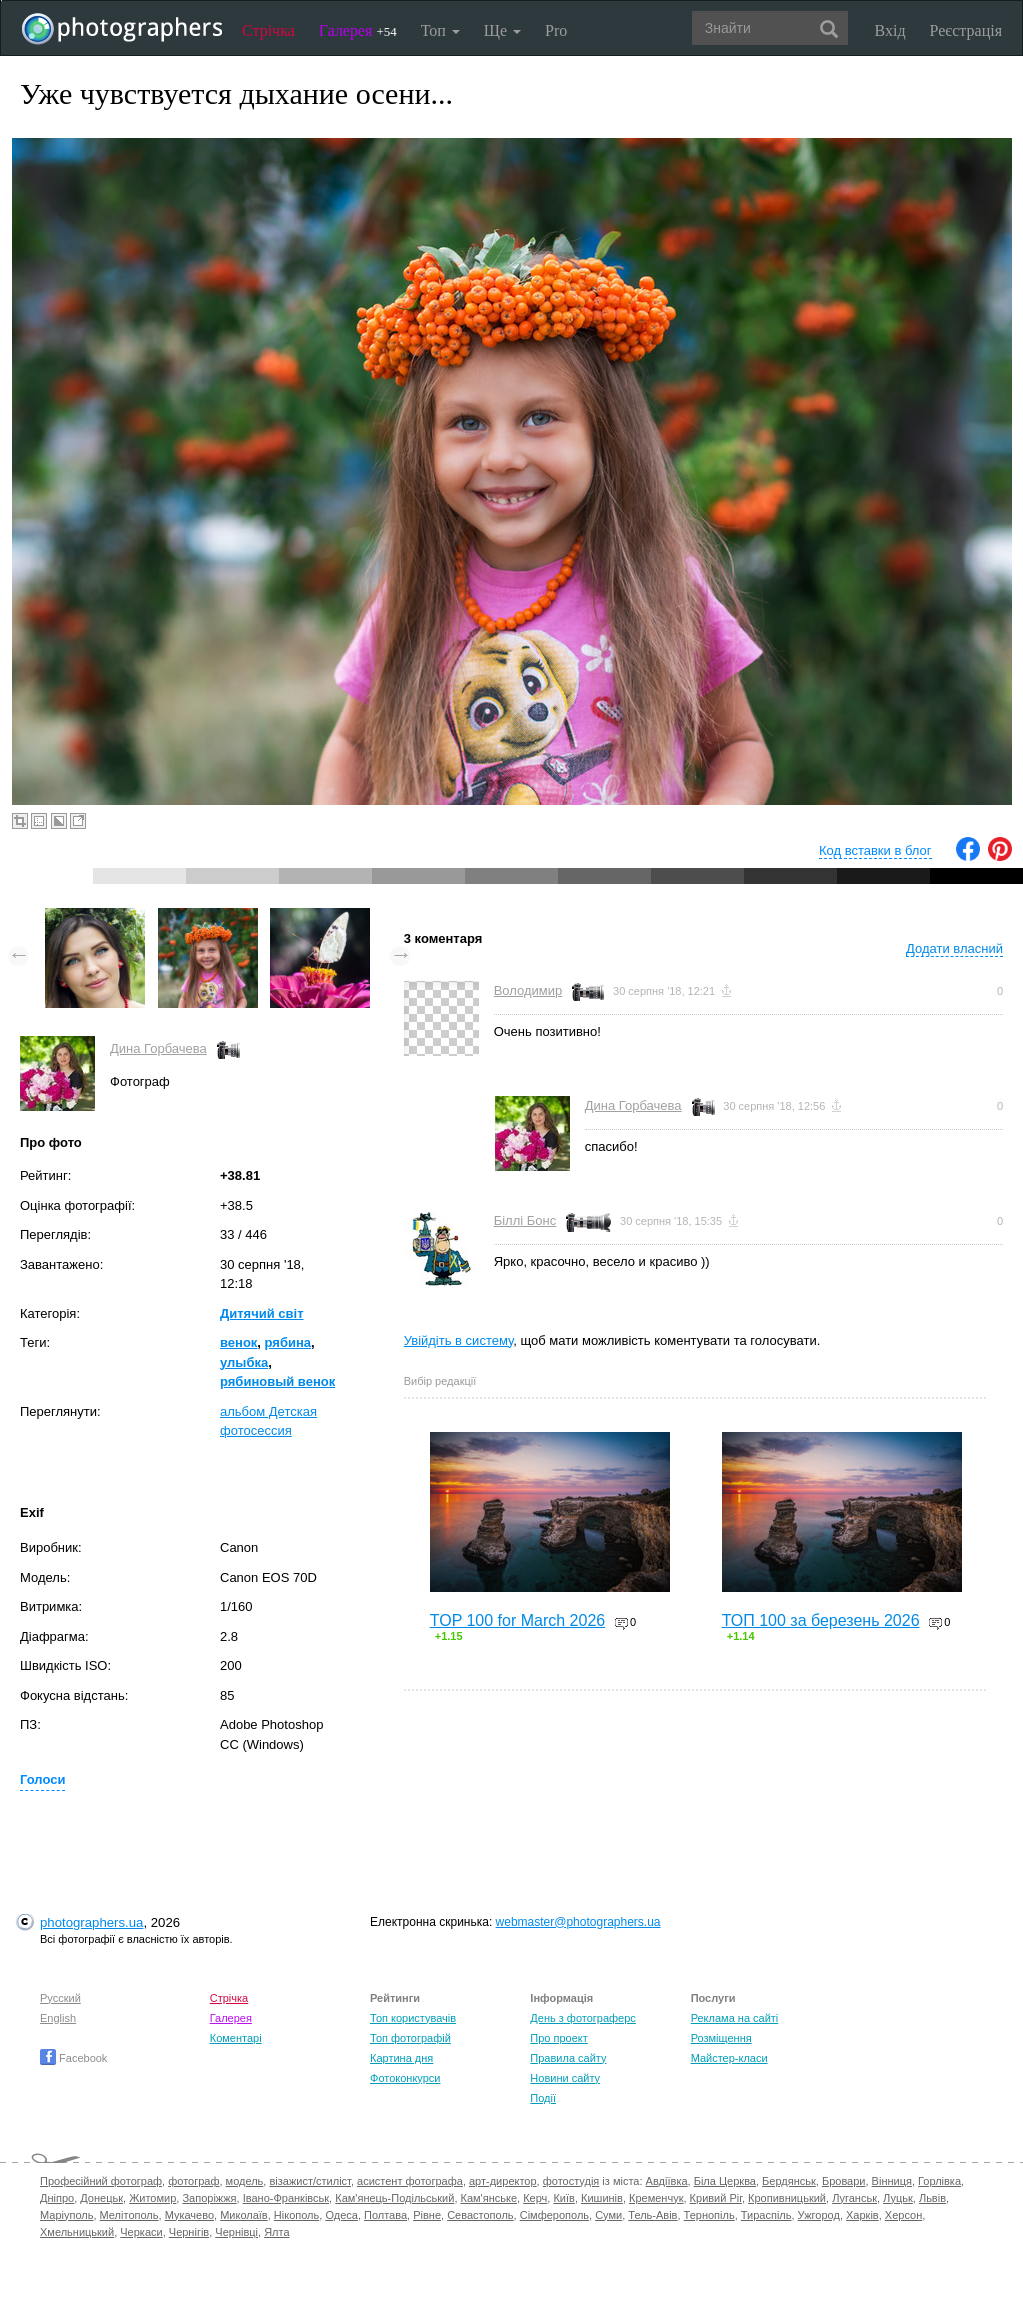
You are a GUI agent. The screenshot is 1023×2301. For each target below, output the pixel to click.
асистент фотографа (410, 2181)
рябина (288, 1342)
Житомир (152, 2198)
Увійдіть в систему (459, 1340)
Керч (535, 2198)
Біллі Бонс (525, 1220)
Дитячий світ (262, 1313)
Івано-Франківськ (286, 2198)
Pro (556, 30)
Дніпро (57, 2198)
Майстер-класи (729, 2058)
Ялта (276, 2232)
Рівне (427, 2215)
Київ (563, 2198)
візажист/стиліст (309, 2181)
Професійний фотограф (101, 2181)
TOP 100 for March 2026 (518, 1620)
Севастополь (480, 2215)
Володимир (528, 990)
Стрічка (268, 30)
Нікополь (296, 2215)
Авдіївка (667, 2181)
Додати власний (954, 948)
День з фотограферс (583, 2018)
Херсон (903, 2215)
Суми (608, 2215)
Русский (60, 1998)
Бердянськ (789, 2181)
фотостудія (571, 2181)
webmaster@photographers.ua (578, 1922)
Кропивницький (787, 2198)
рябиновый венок (277, 1381)
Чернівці (236, 2232)
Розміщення (721, 2038)
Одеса (341, 2215)
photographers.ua (91, 1922)
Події (543, 2098)
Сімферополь (554, 2215)
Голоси (42, 1779)
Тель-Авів (652, 2215)
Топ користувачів (413, 2018)
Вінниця (892, 2181)
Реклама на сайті (735, 2018)
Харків (862, 2215)
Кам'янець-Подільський (394, 2198)
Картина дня (401, 2058)
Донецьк (101, 2198)
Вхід (890, 30)
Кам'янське (489, 2198)
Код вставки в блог (875, 850)
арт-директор (503, 2181)
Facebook (73, 2058)
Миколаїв (244, 2215)
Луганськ (854, 2198)
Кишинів (602, 2198)
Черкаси (141, 2232)
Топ (440, 30)
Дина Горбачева (158, 1048)
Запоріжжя (209, 2198)
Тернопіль (709, 2215)
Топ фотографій (410, 2038)
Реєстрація (966, 30)
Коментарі (236, 2038)
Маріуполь (66, 2215)
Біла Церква (725, 2181)
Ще (502, 30)
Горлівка (939, 2181)
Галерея (358, 30)
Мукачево (189, 2215)
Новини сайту (565, 2078)
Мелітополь (129, 2215)
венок (238, 1342)
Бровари (844, 2181)
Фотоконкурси (405, 2078)
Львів (932, 2198)
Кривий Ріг (716, 2198)
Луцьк (898, 2198)
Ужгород (819, 2215)
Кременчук (656, 2198)
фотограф (193, 2181)
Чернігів (189, 2232)
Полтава (385, 2215)
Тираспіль (766, 2215)
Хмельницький (77, 2232)
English (58, 2018)
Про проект (558, 2038)
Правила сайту (568, 2058)
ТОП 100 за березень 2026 (821, 1620)
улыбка (244, 1362)
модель (245, 2181)
